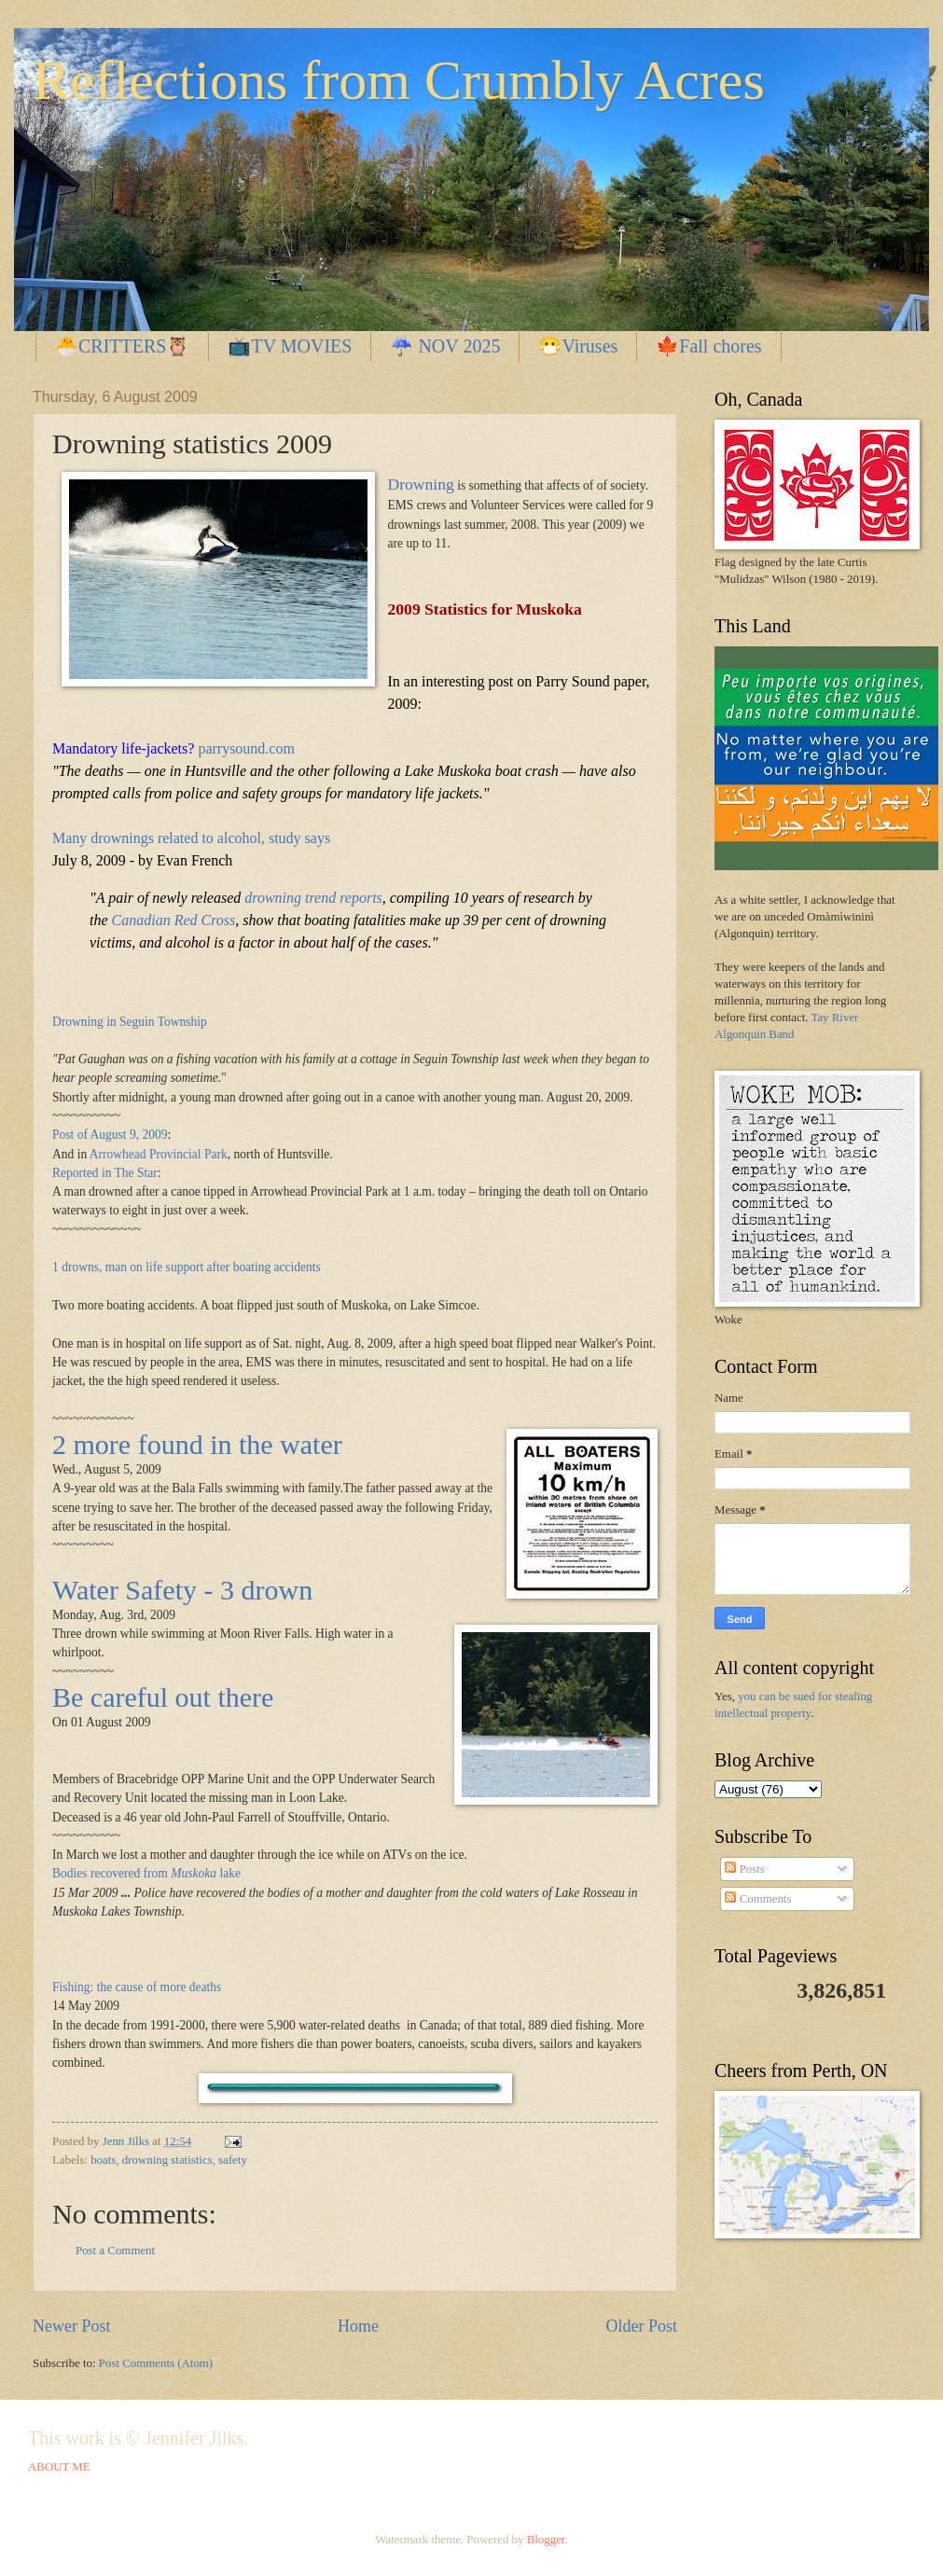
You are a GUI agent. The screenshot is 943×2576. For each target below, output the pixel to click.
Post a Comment (115, 2250)
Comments (758, 1898)
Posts (744, 1869)
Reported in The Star (105, 1173)
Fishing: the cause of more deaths (136, 1987)
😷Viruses (577, 346)
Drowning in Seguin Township (129, 1022)
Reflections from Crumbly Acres (399, 80)
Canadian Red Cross (174, 920)
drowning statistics (167, 2160)
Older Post (641, 2326)
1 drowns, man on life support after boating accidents (186, 1267)
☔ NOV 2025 (445, 346)
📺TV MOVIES (290, 346)
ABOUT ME (59, 2466)
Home (358, 2326)
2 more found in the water (197, 1444)
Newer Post (72, 2326)
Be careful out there (162, 1697)
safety (232, 2160)
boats (103, 2160)
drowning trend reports (313, 898)
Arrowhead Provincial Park (159, 1154)
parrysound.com (246, 748)
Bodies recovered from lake (146, 1873)
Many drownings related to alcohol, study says (191, 838)
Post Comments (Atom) (156, 2363)
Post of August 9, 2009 (110, 1135)
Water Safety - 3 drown (182, 1589)
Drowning (421, 484)
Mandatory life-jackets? (123, 748)
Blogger (546, 2539)
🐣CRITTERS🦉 (122, 346)
